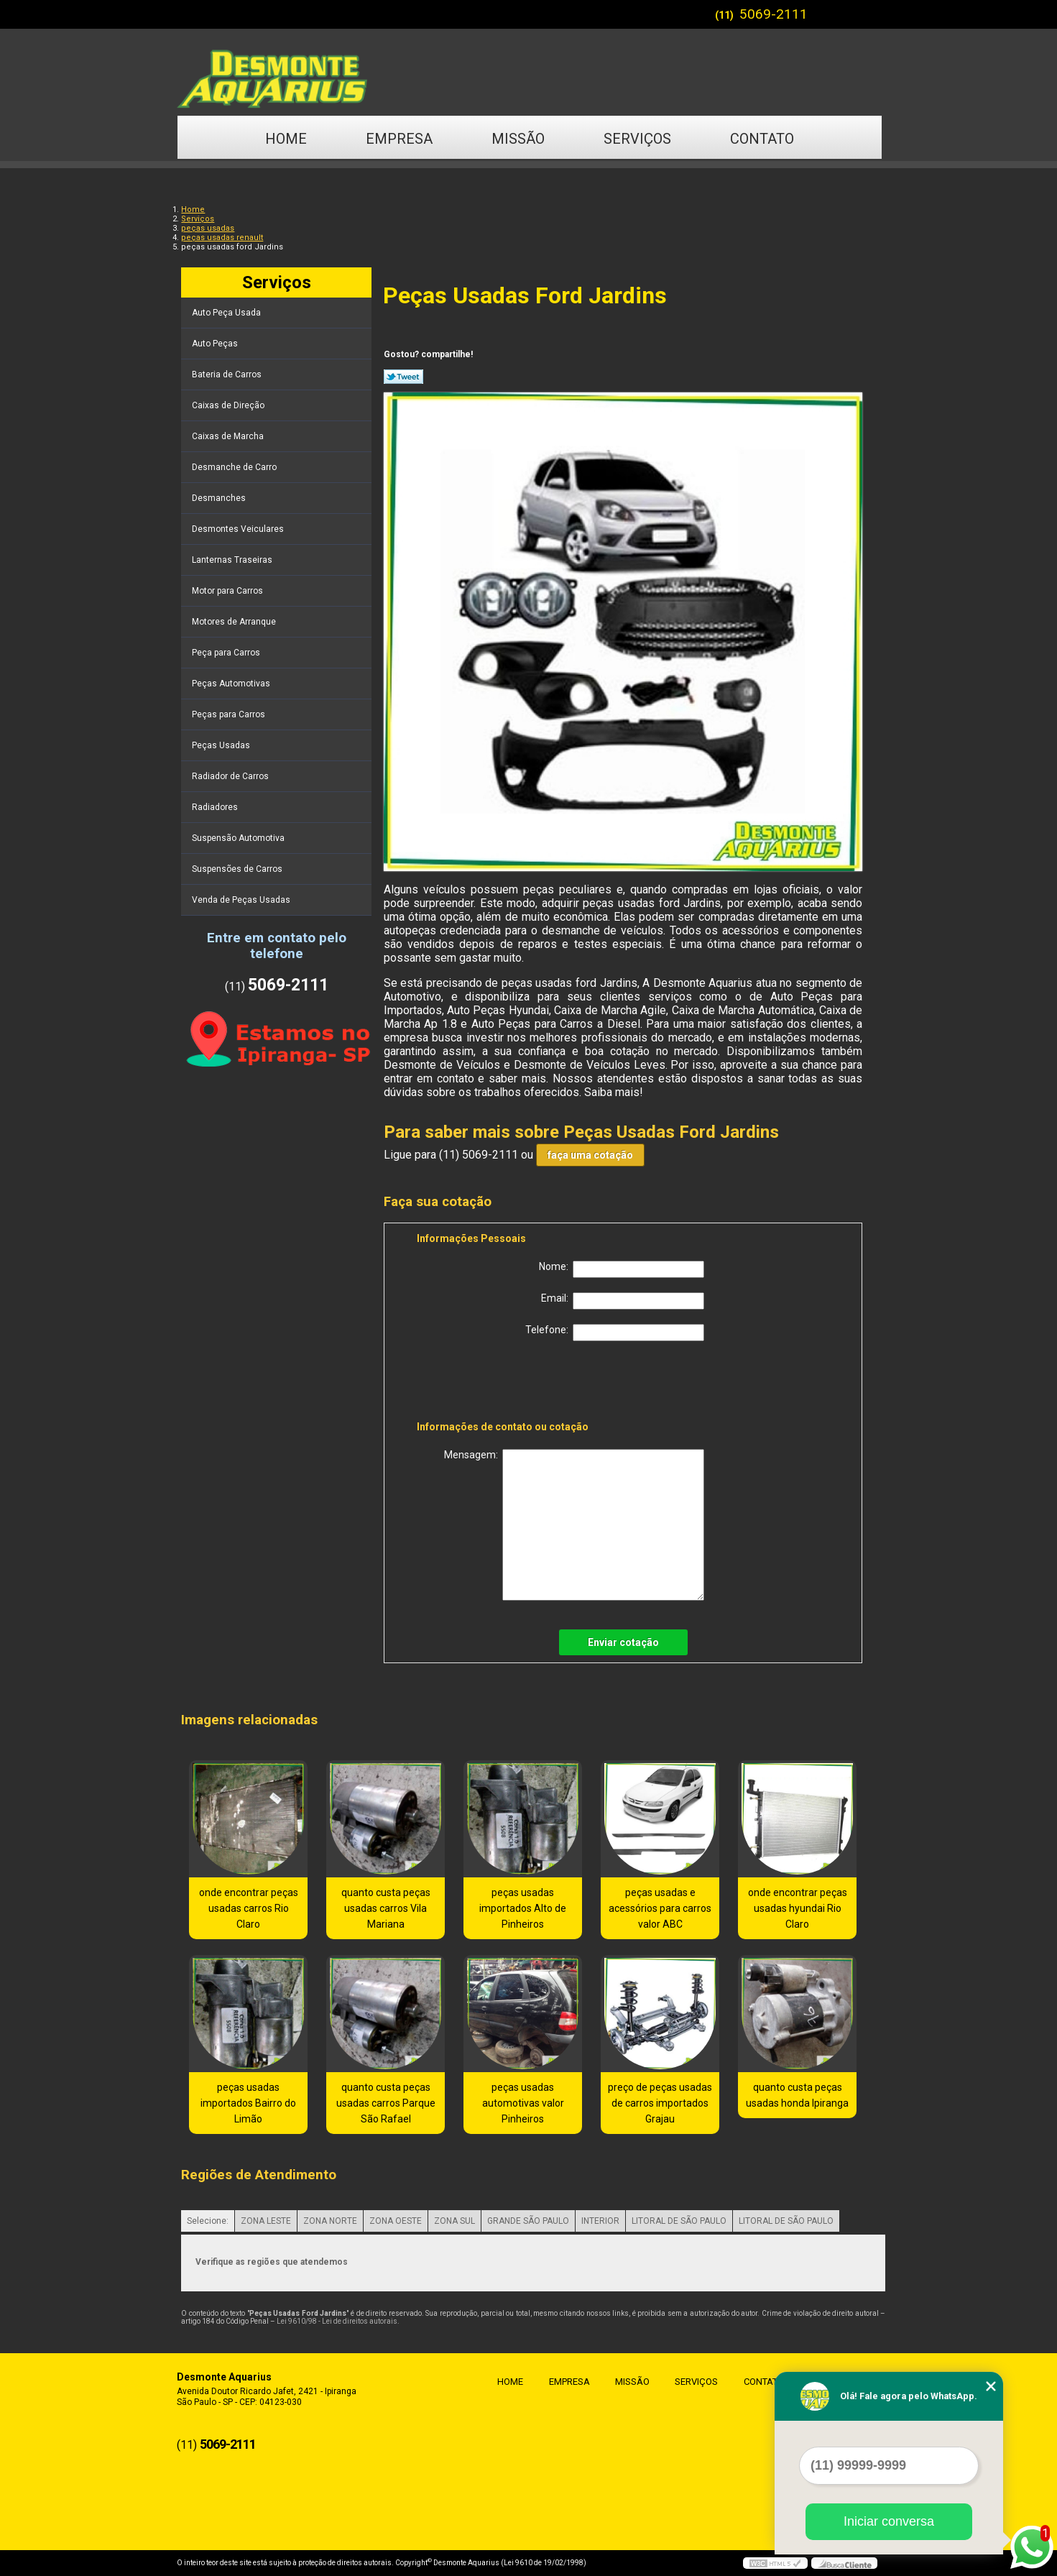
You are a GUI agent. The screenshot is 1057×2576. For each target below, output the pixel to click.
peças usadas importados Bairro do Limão (248, 2103)
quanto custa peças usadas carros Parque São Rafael (385, 2103)
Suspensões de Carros (238, 869)
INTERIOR (600, 2221)
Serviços (637, 138)
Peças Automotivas (232, 683)
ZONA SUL (454, 2221)
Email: (622, 1301)
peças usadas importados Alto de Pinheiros (522, 1908)
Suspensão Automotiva (239, 838)
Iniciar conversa (889, 2521)
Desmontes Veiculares (239, 529)
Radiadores (216, 807)
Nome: (621, 1269)
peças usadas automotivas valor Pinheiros (523, 2103)
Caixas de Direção (229, 405)
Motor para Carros (228, 591)
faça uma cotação (590, 1155)
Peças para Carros (229, 714)
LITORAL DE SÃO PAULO (679, 2221)
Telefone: (614, 1332)
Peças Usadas (222, 745)
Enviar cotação (623, 1642)
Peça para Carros (227, 653)
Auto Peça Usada (227, 313)
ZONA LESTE (266, 2221)
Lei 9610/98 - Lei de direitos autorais (337, 2321)
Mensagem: (574, 1525)
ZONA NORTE (330, 2221)
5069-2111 (773, 14)
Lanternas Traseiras (233, 560)
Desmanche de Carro (235, 467)
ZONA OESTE (395, 2221)
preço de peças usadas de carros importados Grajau (660, 2103)
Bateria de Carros (228, 374)
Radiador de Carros (231, 776)
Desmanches (220, 498)
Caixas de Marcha (229, 436)
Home (286, 138)
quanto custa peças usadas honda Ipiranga (797, 2095)
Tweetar (403, 376)
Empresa (399, 138)
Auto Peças (216, 344)
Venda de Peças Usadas (242, 900)
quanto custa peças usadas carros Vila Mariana (385, 1908)
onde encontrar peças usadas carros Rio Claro (248, 1908)
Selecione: (208, 2221)
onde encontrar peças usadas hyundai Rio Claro (797, 1908)
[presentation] (508, 1384)
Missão (518, 138)
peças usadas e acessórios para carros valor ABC (660, 1908)
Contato (762, 138)
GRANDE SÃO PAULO (528, 2221)
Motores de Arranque (235, 622)
